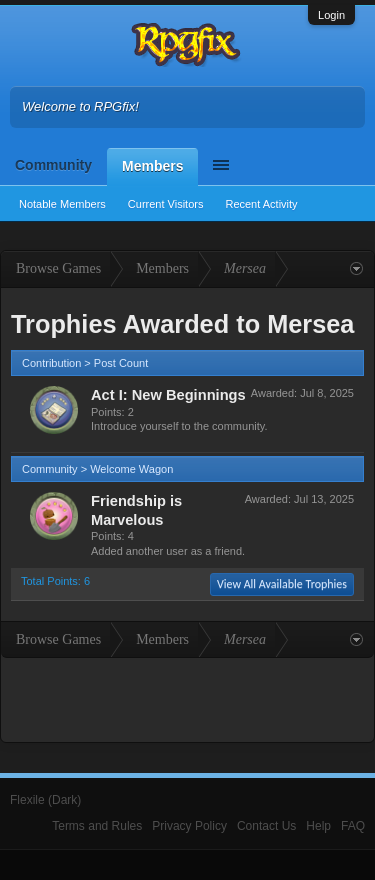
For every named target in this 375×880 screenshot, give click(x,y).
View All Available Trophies (282, 584)
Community (53, 165)
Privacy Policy (189, 826)
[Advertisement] (188, 698)
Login (331, 15)
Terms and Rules (97, 826)
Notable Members (62, 204)
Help (318, 826)
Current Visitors (166, 204)
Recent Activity (261, 204)
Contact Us (266, 826)
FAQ (353, 826)
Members (152, 166)
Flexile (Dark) (45, 800)
